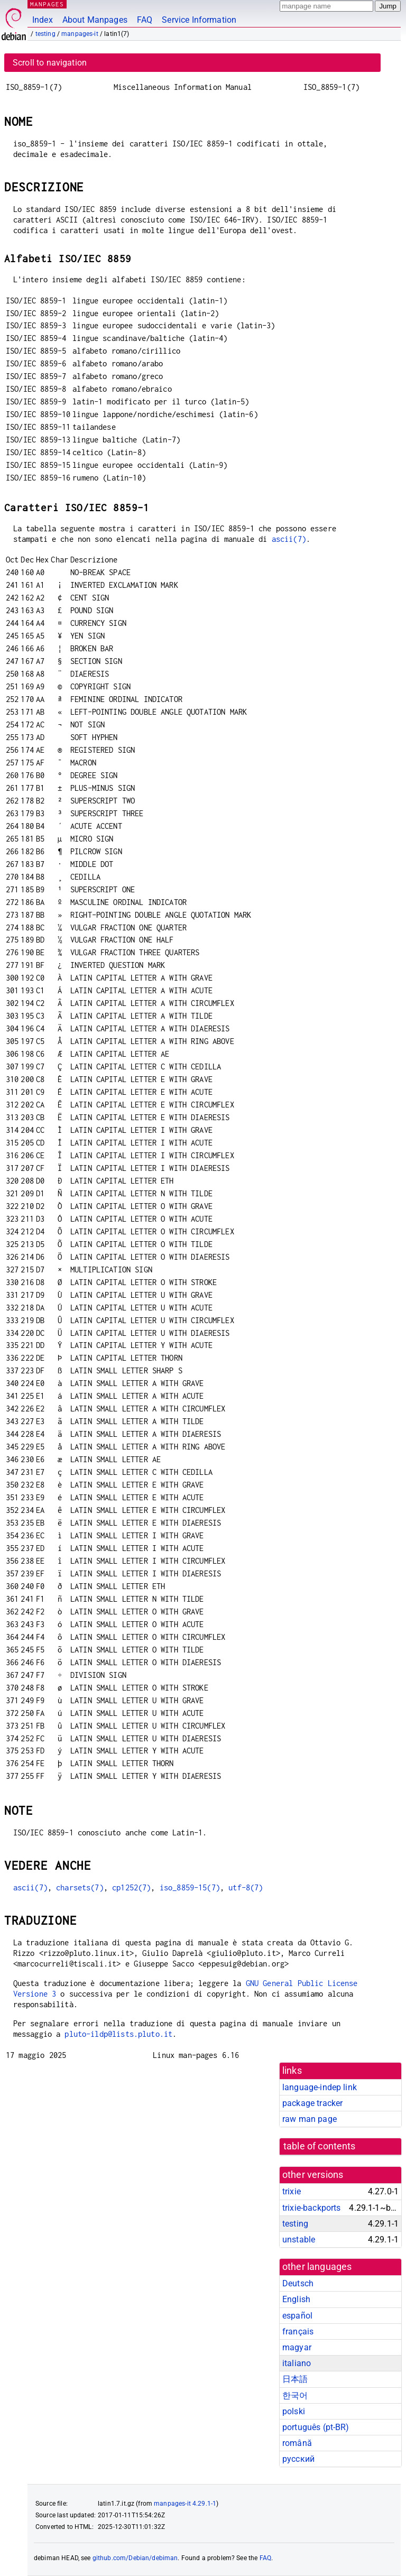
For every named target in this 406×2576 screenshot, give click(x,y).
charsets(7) (80, 1887)
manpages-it (79, 34)
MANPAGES (47, 4)
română (297, 2443)
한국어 (295, 2395)
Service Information (199, 20)
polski (293, 2411)
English (296, 2299)
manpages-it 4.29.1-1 (185, 2503)
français (297, 2331)
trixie (291, 2191)
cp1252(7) (131, 1887)
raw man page (309, 2119)
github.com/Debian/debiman (135, 2558)
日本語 (295, 2379)
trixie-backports (311, 2208)
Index (42, 20)
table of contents (319, 2146)
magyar (296, 2347)
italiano (296, 2363)
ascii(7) (289, 538)
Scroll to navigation (50, 63)
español (297, 2316)
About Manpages (94, 20)
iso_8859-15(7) (190, 1887)
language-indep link (319, 2087)
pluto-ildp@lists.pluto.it (118, 2033)
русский (298, 2459)
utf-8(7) (245, 1887)
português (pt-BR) (315, 2427)
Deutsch (297, 2283)
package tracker (312, 2103)
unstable (298, 2240)
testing (45, 34)
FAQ (144, 20)
